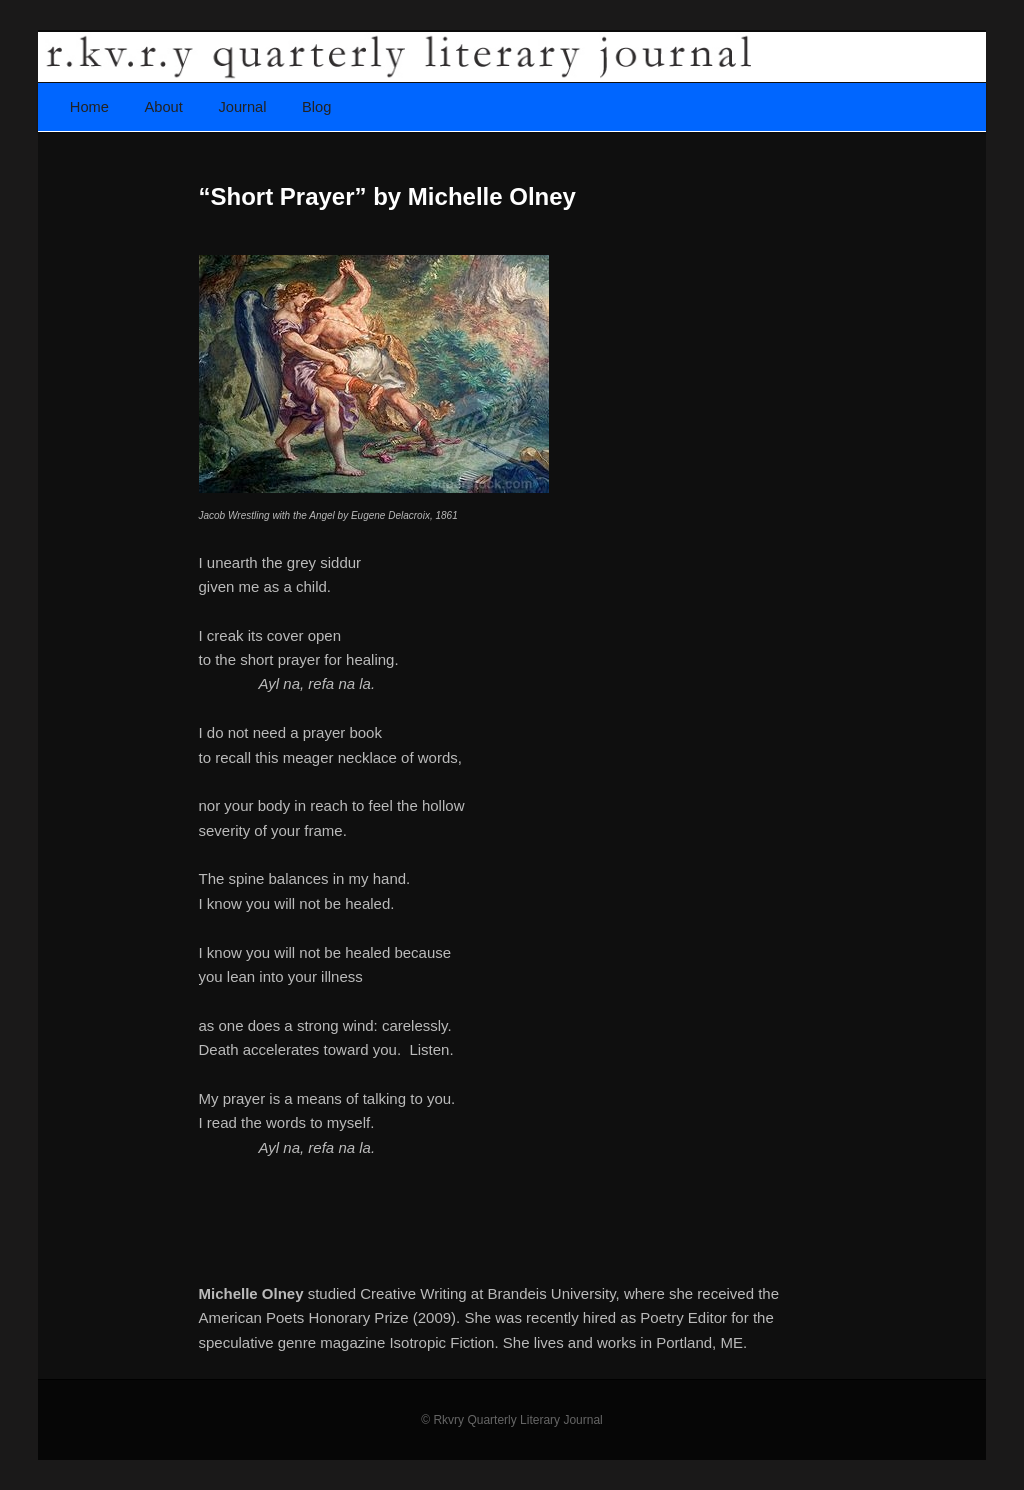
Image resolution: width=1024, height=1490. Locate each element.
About (164, 107)
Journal (242, 107)
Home (89, 107)
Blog (316, 107)
